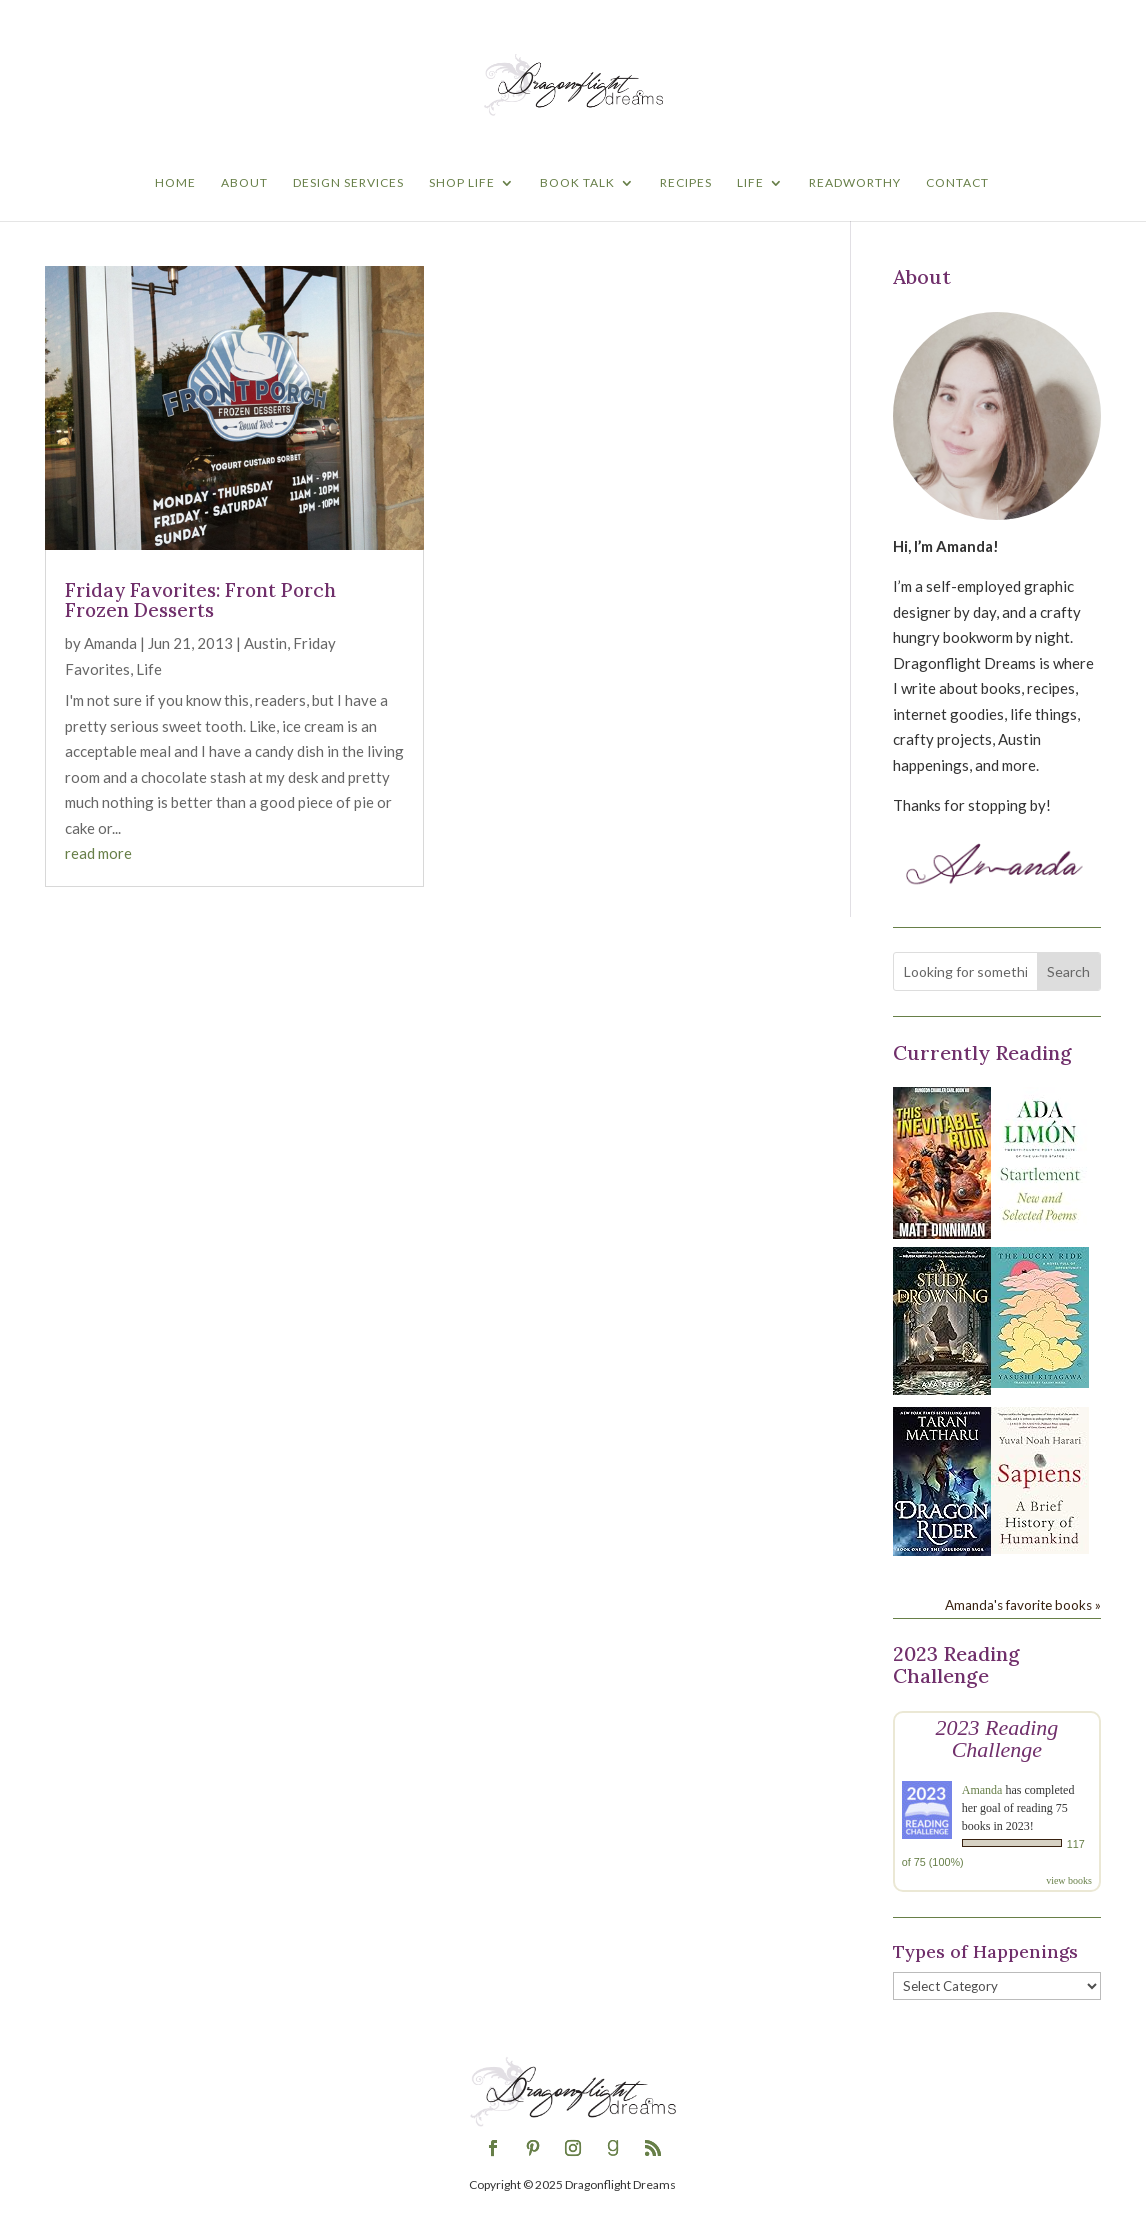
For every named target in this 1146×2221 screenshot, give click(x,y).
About (244, 183)
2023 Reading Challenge (996, 1738)
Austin (265, 643)
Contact (957, 183)
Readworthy (855, 183)
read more (98, 853)
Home (175, 183)
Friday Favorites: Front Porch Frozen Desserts (200, 600)
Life (750, 183)
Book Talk (577, 183)
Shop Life (462, 183)
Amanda (110, 643)
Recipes (686, 183)
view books (1069, 1880)
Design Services (348, 183)
